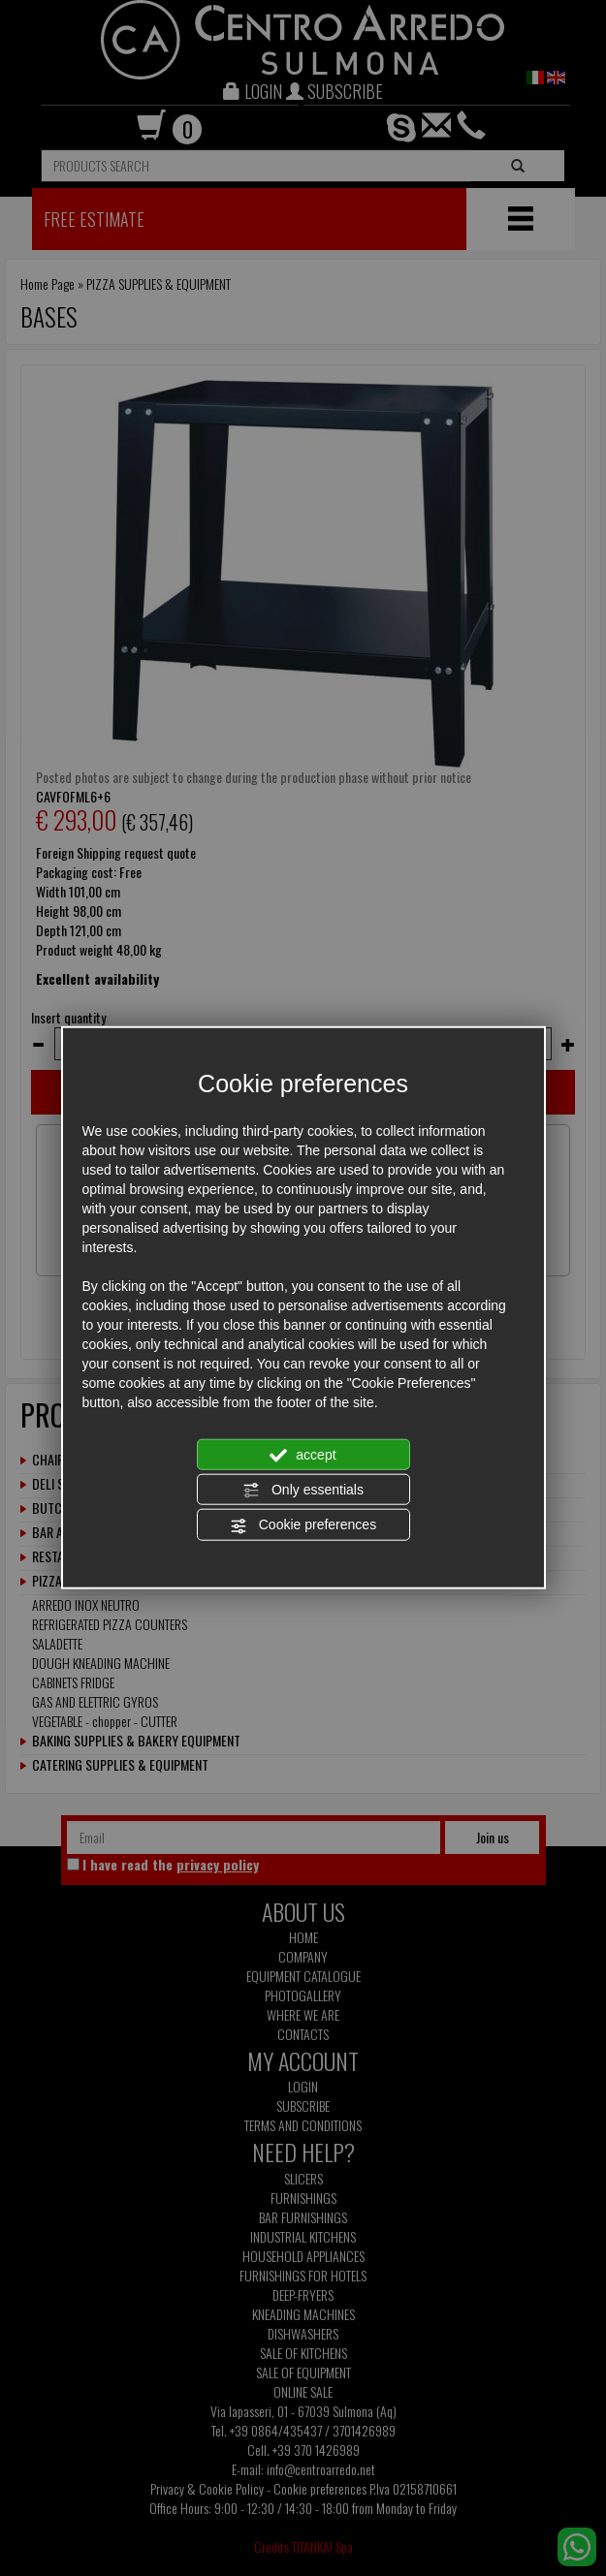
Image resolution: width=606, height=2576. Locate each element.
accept (302, 1454)
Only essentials (303, 1490)
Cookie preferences (303, 1525)
